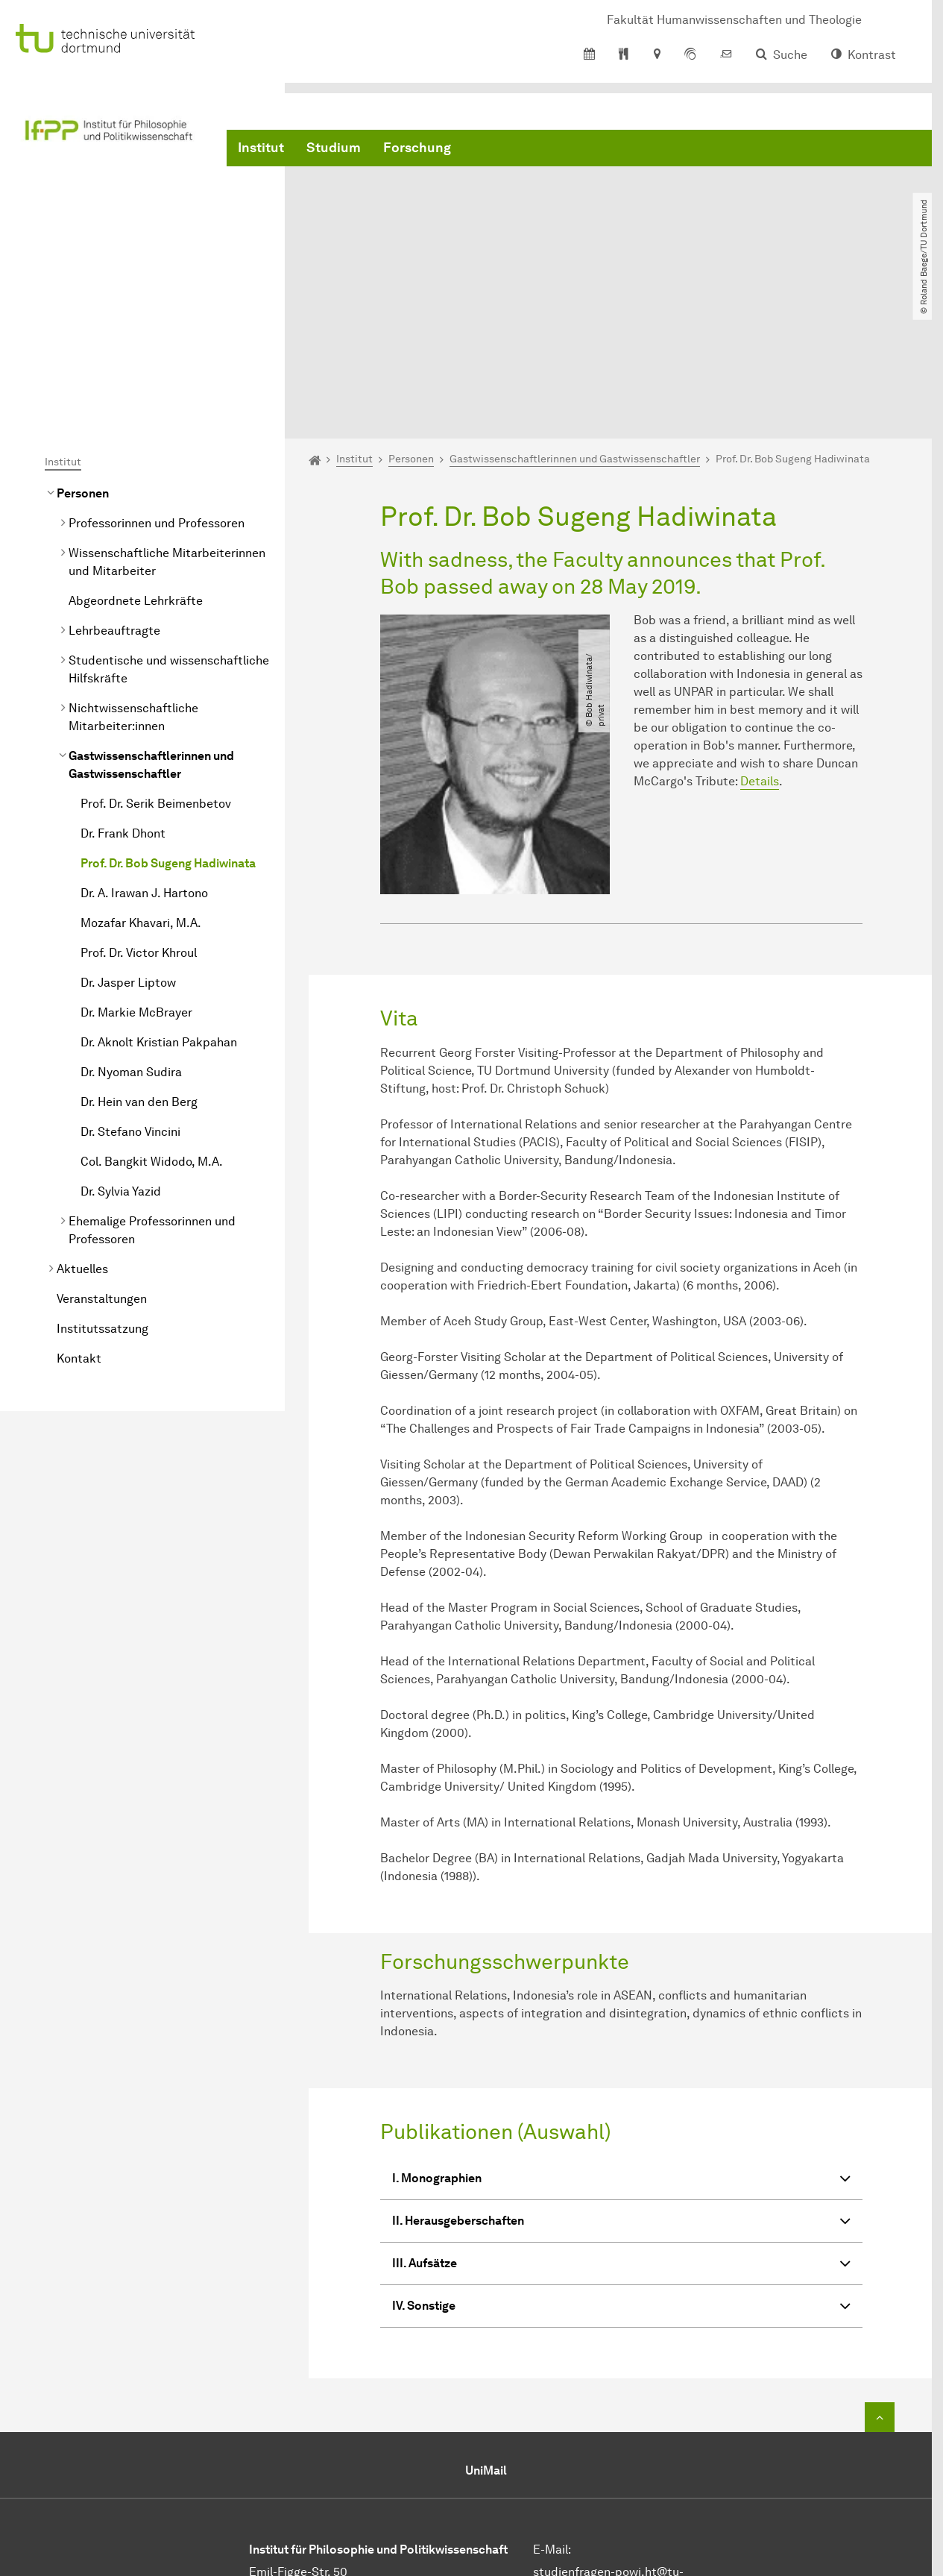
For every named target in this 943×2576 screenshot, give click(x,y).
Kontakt (79, 1210)
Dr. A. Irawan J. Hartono (144, 745)
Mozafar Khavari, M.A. (141, 774)
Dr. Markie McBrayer (136, 864)
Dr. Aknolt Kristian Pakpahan (159, 894)
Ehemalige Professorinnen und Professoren (152, 1082)
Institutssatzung (102, 1180)
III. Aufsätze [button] (621, 2116)
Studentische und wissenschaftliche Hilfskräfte (169, 521)
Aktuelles (82, 1120)
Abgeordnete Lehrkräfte (136, 452)
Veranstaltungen (102, 1150)
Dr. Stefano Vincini (130, 983)
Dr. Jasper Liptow (128, 834)
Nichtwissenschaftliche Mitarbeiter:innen (133, 569)
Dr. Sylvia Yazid (121, 1043)
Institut (261, 149)
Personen (83, 345)
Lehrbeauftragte (114, 482)
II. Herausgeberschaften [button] (621, 2074)
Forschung (417, 149)
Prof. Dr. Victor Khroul (139, 804)
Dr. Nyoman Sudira (131, 924)
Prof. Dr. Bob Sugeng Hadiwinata (168, 715)
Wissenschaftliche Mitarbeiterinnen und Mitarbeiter (167, 414)
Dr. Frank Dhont (123, 685)
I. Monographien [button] (621, 2031)
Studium (333, 149)
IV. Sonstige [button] (621, 2159)
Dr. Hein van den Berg (139, 953)
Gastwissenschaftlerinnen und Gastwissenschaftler (151, 616)
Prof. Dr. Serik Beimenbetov (156, 655)
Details (759, 633)
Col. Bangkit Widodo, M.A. (152, 1013)
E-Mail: (552, 2400)
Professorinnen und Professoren (157, 375)
